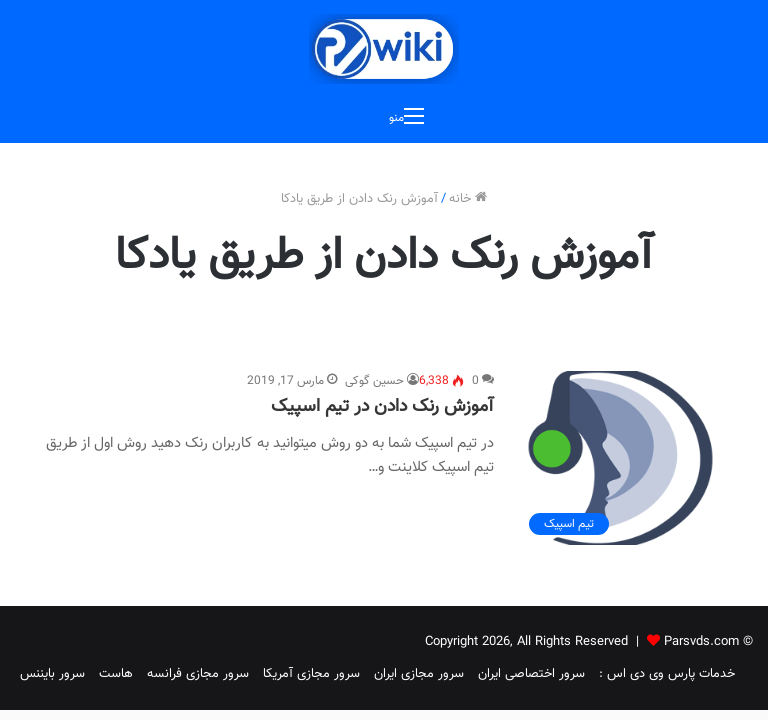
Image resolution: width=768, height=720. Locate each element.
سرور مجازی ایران (419, 674)
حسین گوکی (374, 381)
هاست (116, 674)
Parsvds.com (701, 642)
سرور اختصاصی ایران (531, 674)
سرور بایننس (52, 674)
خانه (468, 199)
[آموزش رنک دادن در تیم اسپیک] (620, 458)
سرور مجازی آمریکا (311, 674)
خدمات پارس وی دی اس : (667, 674)
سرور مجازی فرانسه (198, 674)
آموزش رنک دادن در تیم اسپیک (382, 407)
